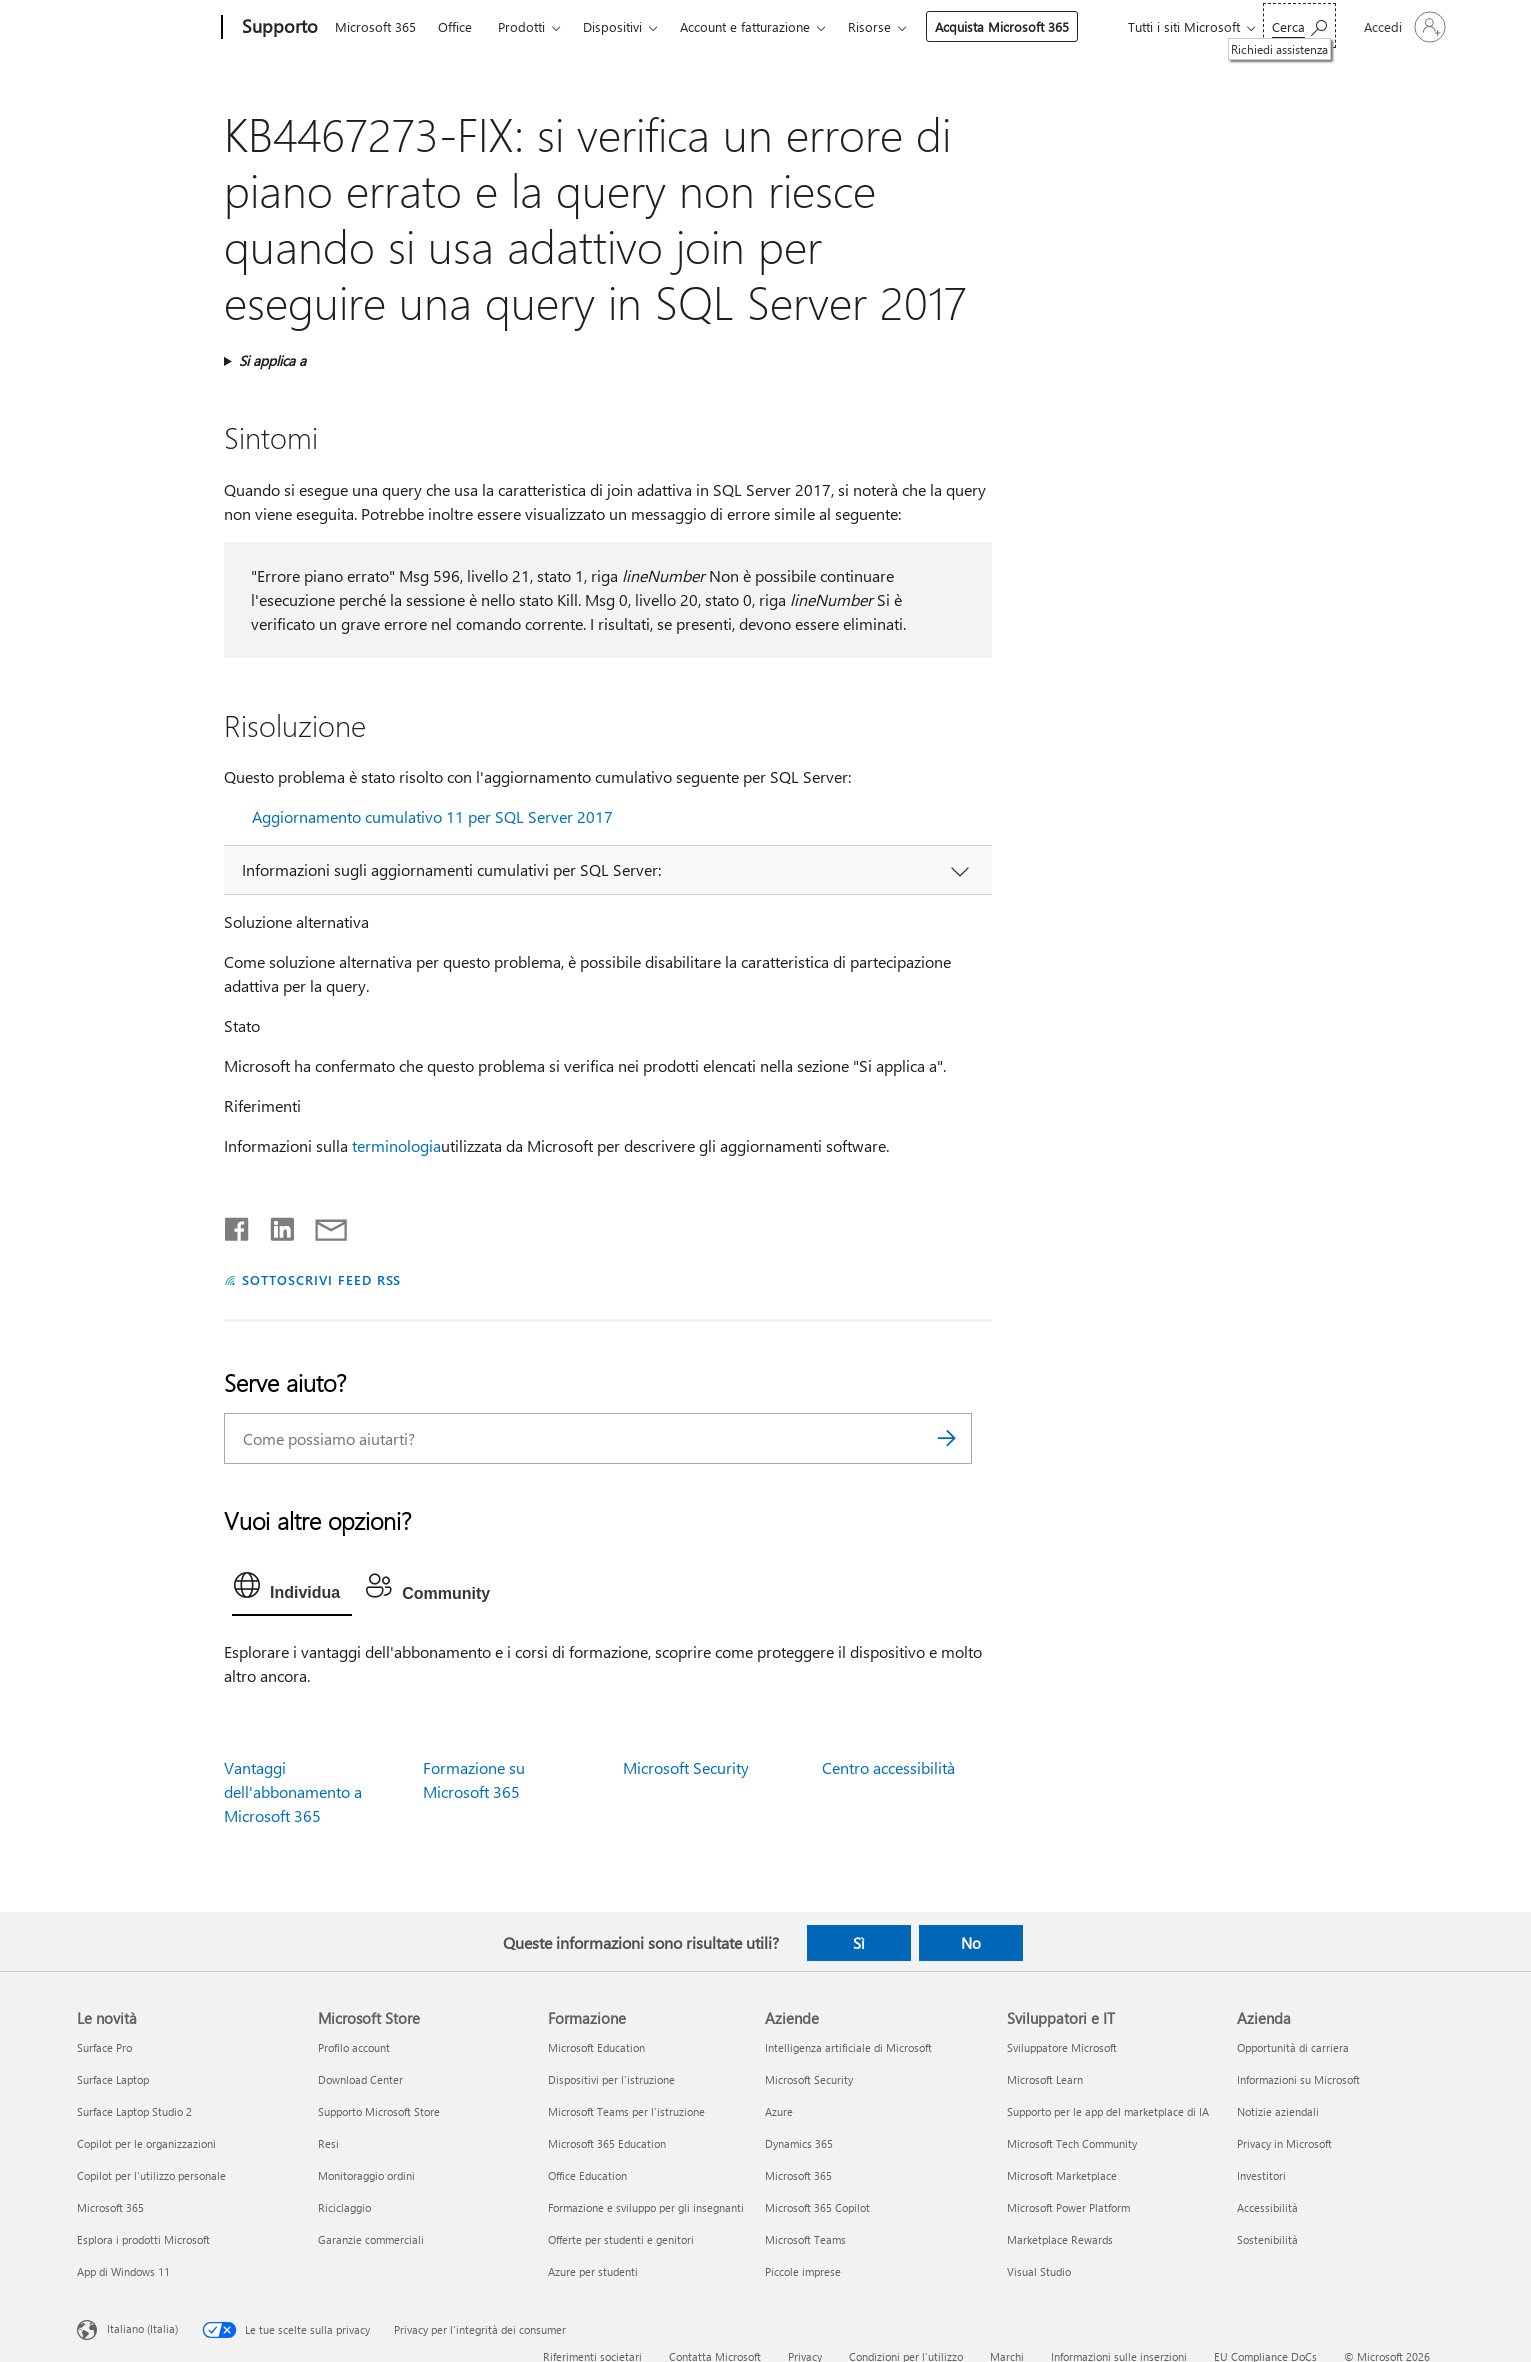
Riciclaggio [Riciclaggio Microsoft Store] (344, 2207)
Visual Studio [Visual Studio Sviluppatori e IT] (1039, 2271)
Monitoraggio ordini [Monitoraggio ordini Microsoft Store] (366, 2175)
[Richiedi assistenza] (1299, 25)
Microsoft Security (686, 1767)
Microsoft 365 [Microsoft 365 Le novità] (110, 2207)
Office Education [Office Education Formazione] (587, 2175)
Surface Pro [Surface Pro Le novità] (104, 2047)
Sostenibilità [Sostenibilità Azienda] (1267, 2239)
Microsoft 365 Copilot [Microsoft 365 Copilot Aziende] (817, 2207)
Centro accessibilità (888, 1767)
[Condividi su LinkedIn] (274, 1225)
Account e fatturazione (745, 26)
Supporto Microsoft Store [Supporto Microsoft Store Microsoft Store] (379, 2111)
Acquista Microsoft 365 (1002, 26)
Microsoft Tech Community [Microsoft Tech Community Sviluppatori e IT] (1072, 2143)
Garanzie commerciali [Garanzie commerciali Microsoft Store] (371, 2239)
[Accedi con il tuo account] (1403, 27)
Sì (859, 1943)
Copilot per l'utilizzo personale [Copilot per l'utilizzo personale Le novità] (151, 2175)
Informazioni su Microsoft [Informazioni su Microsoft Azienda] (1298, 2079)
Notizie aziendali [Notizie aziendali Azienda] (1278, 2111)
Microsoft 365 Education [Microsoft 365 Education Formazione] (607, 2143)
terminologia (396, 1145)
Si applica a (272, 360)
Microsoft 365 (375, 26)
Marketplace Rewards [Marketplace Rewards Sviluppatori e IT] (1060, 2239)
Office (455, 26)
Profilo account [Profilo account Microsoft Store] (354, 2047)
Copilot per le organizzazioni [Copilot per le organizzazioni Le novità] (146, 2143)
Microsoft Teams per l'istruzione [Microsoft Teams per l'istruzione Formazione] (626, 2111)
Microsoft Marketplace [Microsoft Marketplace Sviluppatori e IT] (1062, 2175)
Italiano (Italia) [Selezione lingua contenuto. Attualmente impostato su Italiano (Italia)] (142, 2328)
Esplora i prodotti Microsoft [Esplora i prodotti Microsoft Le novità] (143, 2239)
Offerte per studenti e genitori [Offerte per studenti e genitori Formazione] (621, 2239)
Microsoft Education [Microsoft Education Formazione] (596, 2047)
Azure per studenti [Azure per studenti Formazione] (593, 2271)
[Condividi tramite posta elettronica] (322, 1225)
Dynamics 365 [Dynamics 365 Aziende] (799, 2143)
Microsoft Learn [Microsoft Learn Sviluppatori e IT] (1045, 2079)
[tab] (292, 1590)
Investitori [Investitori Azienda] (1261, 2175)
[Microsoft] (145, 28)
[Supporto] (278, 28)
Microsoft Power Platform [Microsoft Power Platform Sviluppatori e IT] (1068, 2207)
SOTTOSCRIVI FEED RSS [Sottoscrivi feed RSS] (322, 1279)
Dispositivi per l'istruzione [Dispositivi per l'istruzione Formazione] (611, 2079)
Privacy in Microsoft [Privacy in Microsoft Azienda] (1284, 2143)
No (971, 1943)
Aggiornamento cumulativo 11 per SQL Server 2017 (432, 816)
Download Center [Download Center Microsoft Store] (360, 2079)
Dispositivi (612, 26)
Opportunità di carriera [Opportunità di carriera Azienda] (1293, 2047)
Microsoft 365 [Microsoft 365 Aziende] (798, 2175)
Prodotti (521, 26)
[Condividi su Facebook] (238, 1225)
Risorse (869, 26)
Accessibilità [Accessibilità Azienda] (1267, 2207)
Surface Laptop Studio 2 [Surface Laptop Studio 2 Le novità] (134, 2111)
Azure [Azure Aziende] (779, 2111)
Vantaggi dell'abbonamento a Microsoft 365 (293, 1791)
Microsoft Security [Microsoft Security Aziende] (809, 2079)
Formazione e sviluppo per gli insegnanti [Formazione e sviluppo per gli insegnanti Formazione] (646, 2207)
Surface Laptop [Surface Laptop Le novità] (113, 2079)
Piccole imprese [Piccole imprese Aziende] (803, 2271)
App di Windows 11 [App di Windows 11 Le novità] (123, 2271)
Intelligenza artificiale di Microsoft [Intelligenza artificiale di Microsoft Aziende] (848, 2047)
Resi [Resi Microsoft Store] (328, 2143)
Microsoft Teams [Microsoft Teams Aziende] (805, 2239)
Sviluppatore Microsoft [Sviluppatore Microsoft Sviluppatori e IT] (1062, 2047)
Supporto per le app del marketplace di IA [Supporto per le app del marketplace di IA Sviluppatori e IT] (1108, 2111)
